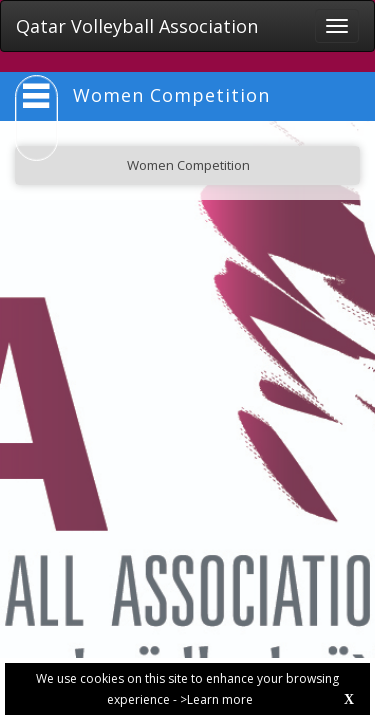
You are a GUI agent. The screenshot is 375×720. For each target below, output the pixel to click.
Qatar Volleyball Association (137, 26)
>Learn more (216, 699)
